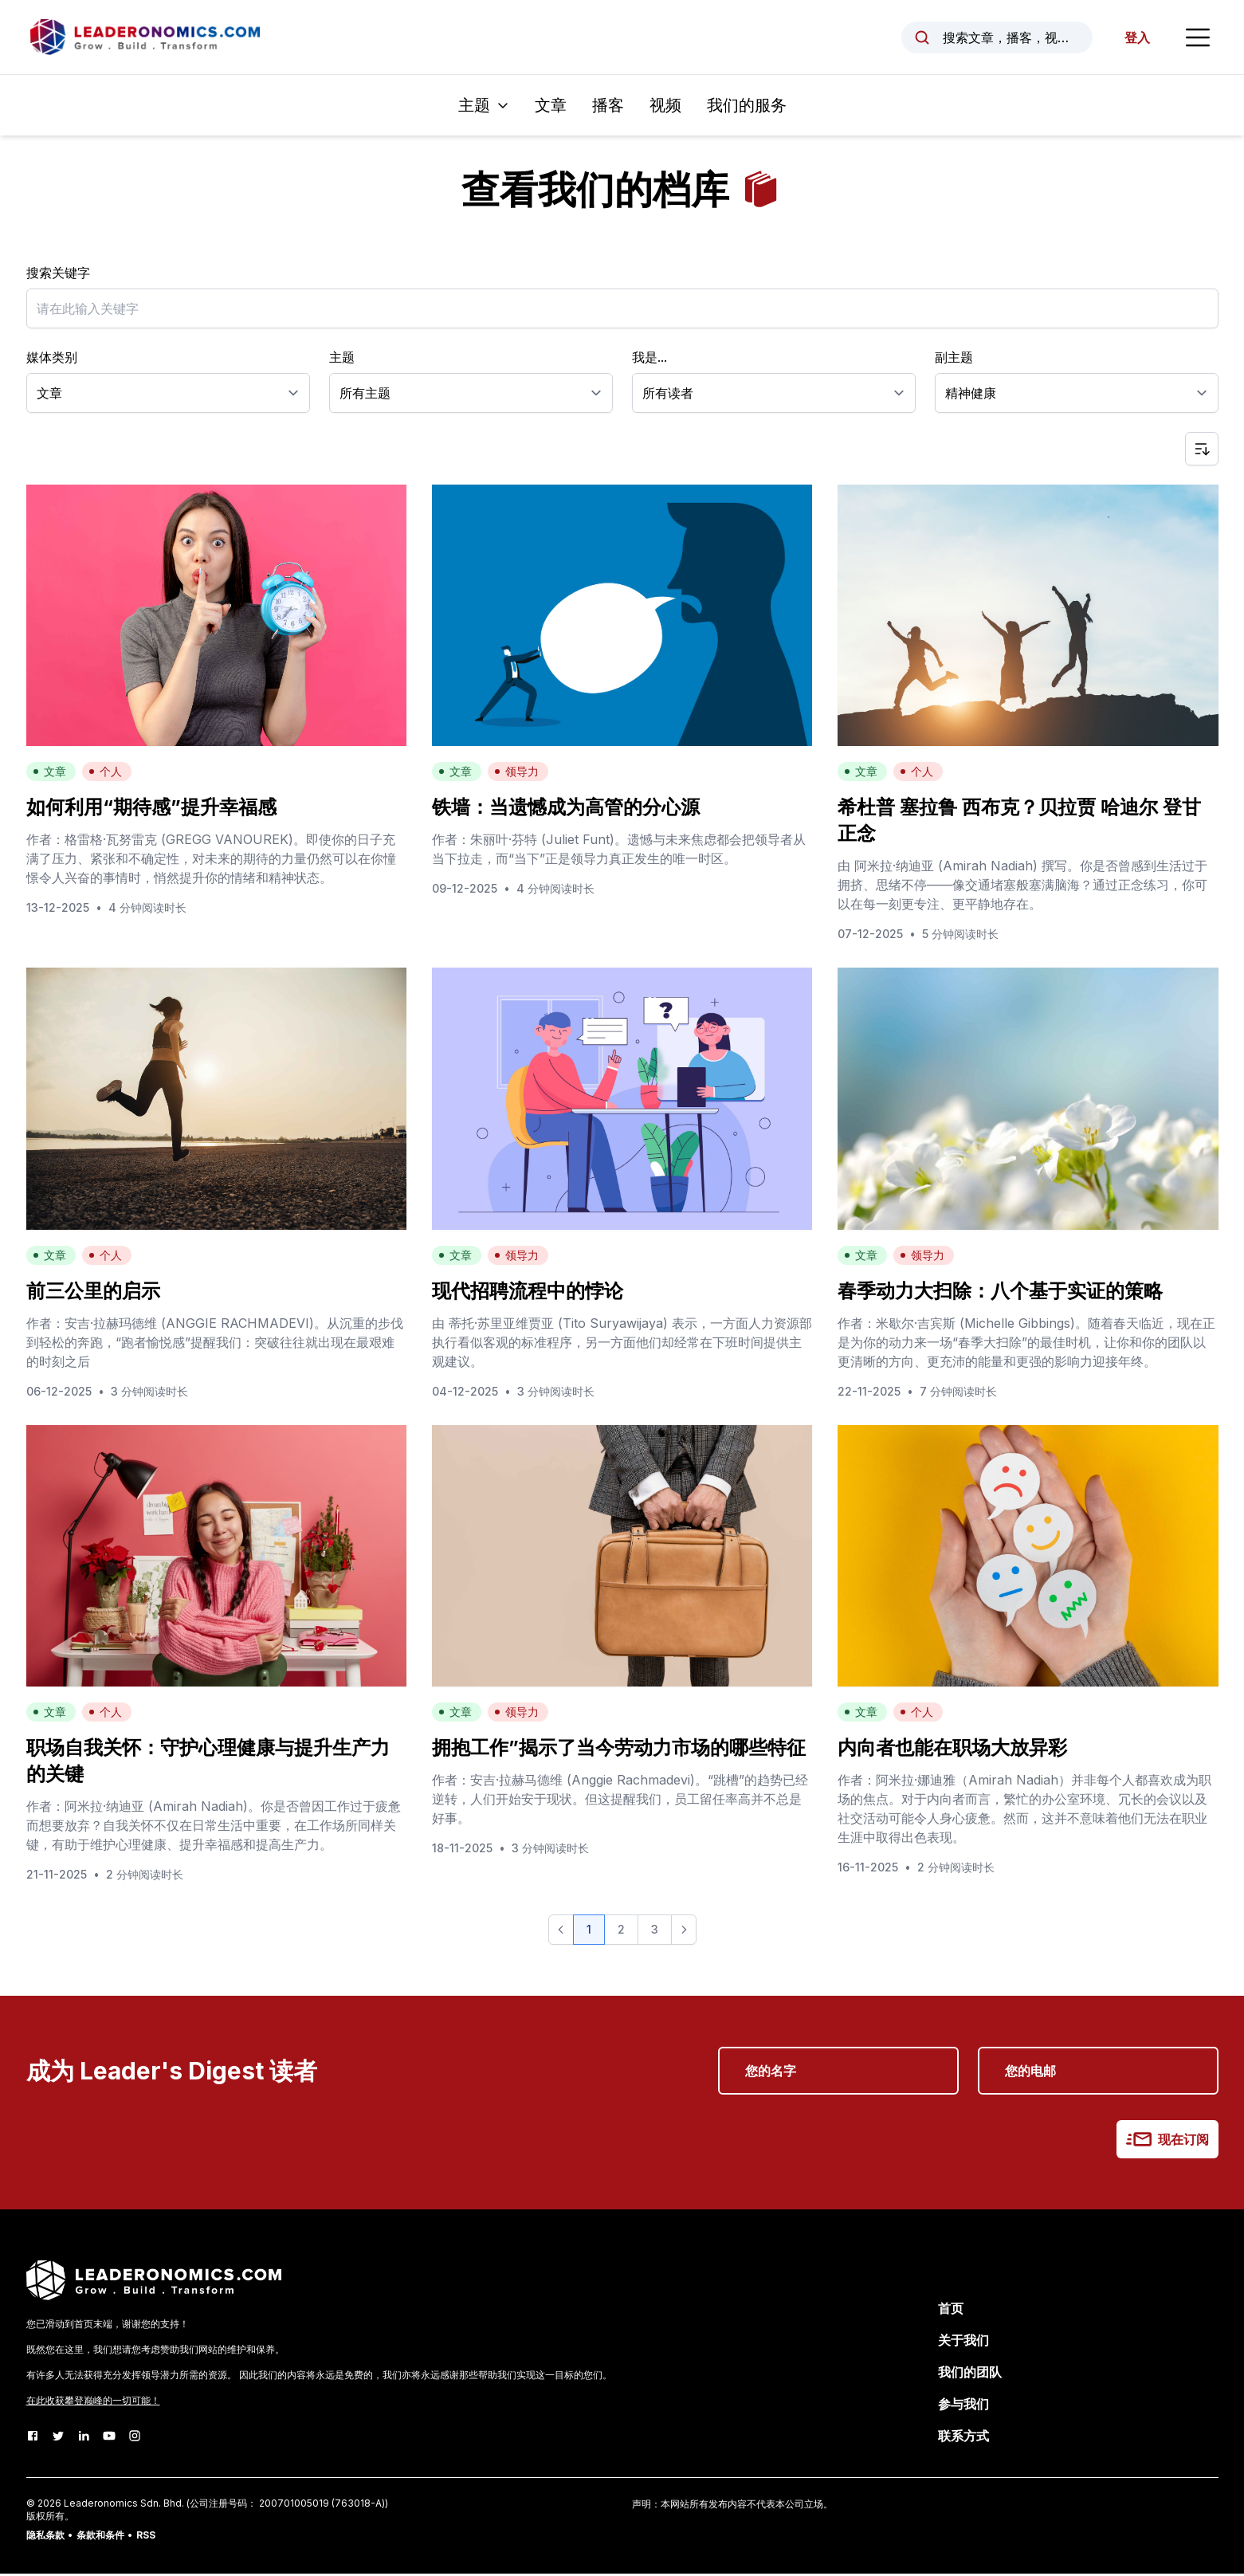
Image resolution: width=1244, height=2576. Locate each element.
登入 (1135, 38)
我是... (649, 359)
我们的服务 (747, 107)
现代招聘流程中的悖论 (527, 1292)
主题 (342, 359)
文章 (551, 107)
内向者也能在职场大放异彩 (952, 1749)
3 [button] (654, 1931)
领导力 (516, 773)
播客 (608, 107)
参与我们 (963, 2406)
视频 (665, 107)
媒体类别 (51, 359)
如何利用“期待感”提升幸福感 (151, 809)
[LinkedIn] (83, 2438)
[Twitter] (58, 2438)
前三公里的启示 (93, 1292)
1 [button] (589, 1931)
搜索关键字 (58, 275)
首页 (950, 2311)
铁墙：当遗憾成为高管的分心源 (566, 809)
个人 (105, 773)
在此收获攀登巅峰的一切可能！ (93, 2403)
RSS (145, 2537)
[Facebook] (32, 2438)
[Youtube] (109, 2438)
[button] (561, 1932)
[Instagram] (134, 2438)
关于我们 (963, 2342)
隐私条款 (45, 2537)
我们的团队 (970, 2374)
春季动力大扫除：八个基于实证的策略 (1000, 1292)
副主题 (954, 359)
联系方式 (963, 2438)
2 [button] (621, 1931)
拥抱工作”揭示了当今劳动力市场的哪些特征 (619, 1749)
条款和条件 (100, 2537)
